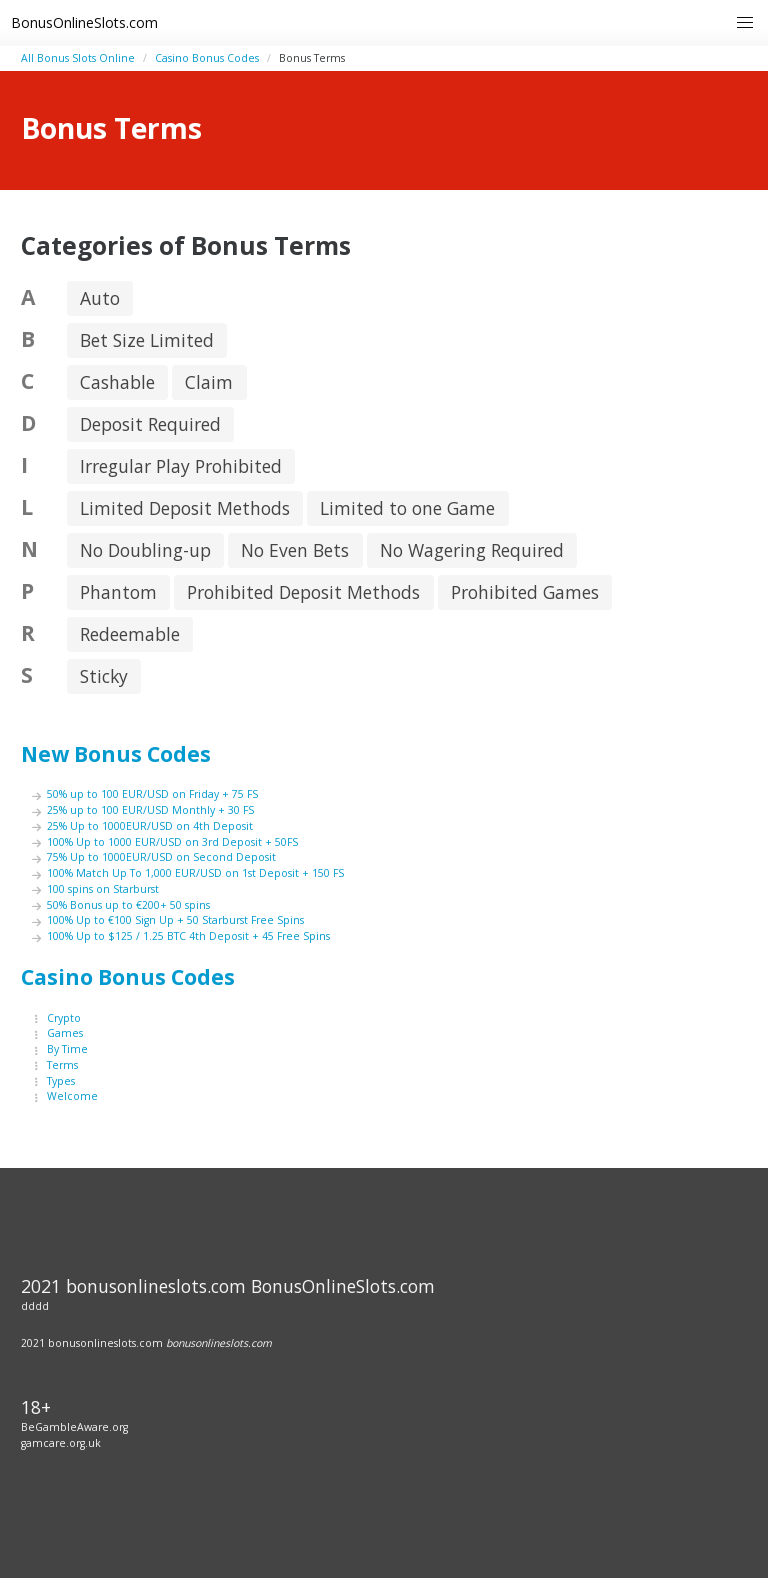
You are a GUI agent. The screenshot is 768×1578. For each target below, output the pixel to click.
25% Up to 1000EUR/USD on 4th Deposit (150, 826)
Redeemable (130, 634)
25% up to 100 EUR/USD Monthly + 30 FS (150, 810)
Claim (209, 382)
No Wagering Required (472, 550)
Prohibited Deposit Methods (303, 592)
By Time (67, 1049)
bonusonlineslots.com (219, 1343)
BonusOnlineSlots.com (84, 22)
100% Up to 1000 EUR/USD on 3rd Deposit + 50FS (172, 842)
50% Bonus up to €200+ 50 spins (128, 905)
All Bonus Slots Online (78, 58)
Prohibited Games (525, 592)
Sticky (104, 676)
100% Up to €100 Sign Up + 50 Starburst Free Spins (175, 920)
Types (61, 1081)
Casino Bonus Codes (207, 58)
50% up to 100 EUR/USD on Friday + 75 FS (152, 794)
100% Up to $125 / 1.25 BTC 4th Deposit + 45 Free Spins (188, 936)
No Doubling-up (145, 550)
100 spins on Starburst (103, 889)
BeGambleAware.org (74, 1427)
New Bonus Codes (116, 754)
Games (65, 1033)
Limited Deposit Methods (185, 508)
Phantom (118, 592)
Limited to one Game (407, 508)
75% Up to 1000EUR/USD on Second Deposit (161, 857)
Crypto (64, 1018)
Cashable (117, 382)
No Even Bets (295, 550)
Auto (100, 298)
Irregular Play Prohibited (181, 466)
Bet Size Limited (147, 340)
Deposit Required (150, 424)
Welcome (72, 1096)
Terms (62, 1065)
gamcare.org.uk (61, 1443)
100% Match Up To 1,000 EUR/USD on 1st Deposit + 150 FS (195, 873)
